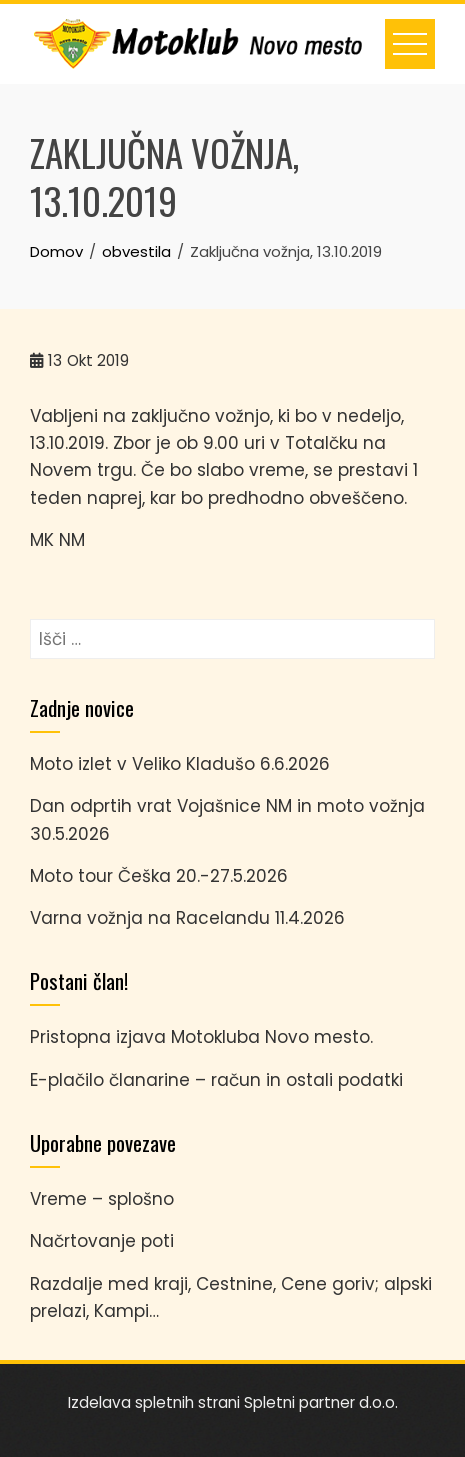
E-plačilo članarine (110, 1080)
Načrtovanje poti (102, 1241)
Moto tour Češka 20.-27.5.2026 (159, 876)
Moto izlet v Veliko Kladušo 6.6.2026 (180, 764)
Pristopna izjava (98, 1037)
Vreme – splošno (102, 1199)
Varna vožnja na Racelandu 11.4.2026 (187, 918)
